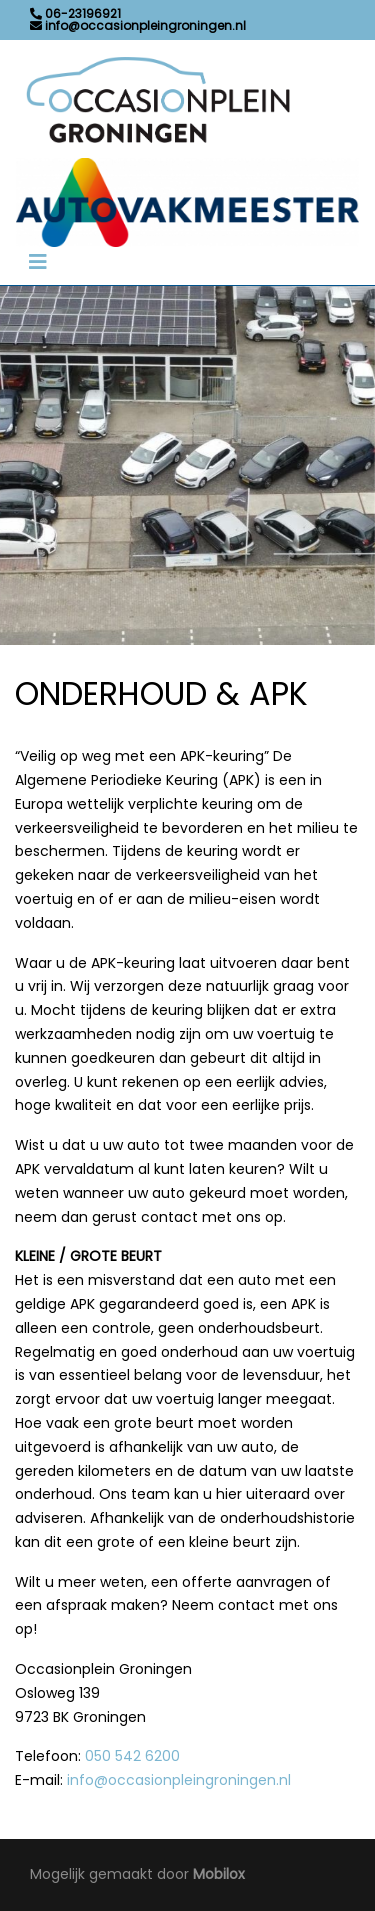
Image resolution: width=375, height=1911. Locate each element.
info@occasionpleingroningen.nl (179, 1780)
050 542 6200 (132, 1756)
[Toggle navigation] (38, 262)
